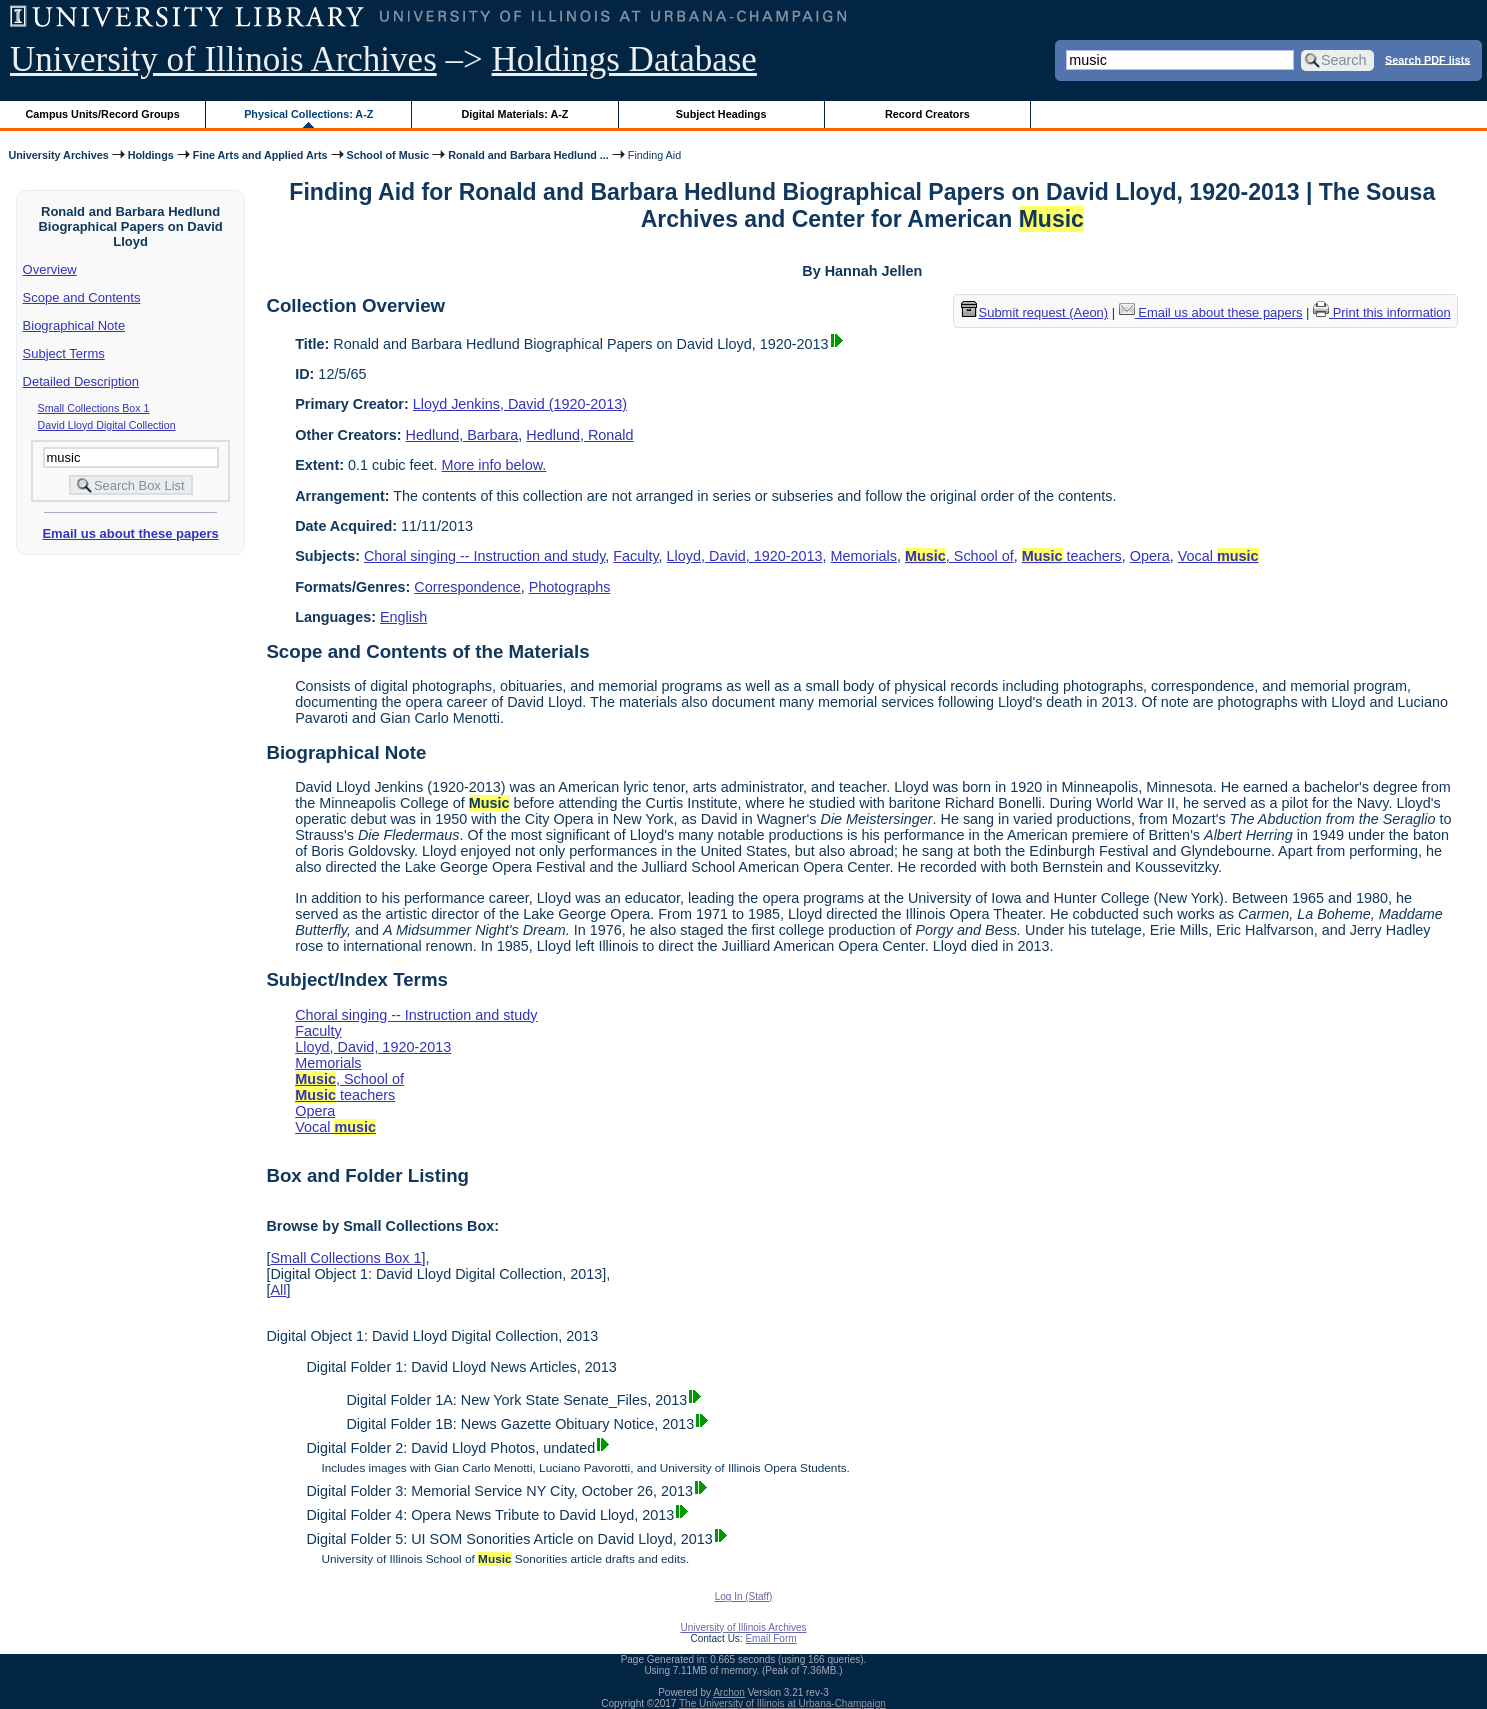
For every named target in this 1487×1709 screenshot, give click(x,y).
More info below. (494, 465)
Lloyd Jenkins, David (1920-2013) (520, 404)
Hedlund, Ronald (579, 435)
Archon (729, 1692)
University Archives (58, 155)
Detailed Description (81, 381)
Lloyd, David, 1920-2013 (745, 556)
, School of (959, 556)
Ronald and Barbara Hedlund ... (528, 155)
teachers (1072, 556)
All (278, 1290)
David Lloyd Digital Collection (107, 425)
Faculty (635, 556)
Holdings (151, 155)
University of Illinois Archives (223, 59)
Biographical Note (74, 325)
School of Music (388, 155)
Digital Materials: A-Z (514, 114)
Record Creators (927, 114)
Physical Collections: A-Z (308, 114)
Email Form (770, 1638)
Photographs (570, 587)
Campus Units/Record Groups (103, 114)
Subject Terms (64, 353)
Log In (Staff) (744, 1596)
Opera (1150, 556)
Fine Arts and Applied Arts (260, 155)
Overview (50, 269)
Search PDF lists (1427, 59)
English (403, 617)
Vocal (1218, 556)
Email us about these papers (130, 533)
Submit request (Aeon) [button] (1035, 312)
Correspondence (467, 587)
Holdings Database (624, 59)
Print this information (1382, 312)
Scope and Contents (82, 297)
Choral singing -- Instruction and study (484, 556)
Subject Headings (721, 114)
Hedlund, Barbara (462, 435)
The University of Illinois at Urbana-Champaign (782, 1703)
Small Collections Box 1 (94, 408)
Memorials (864, 556)
